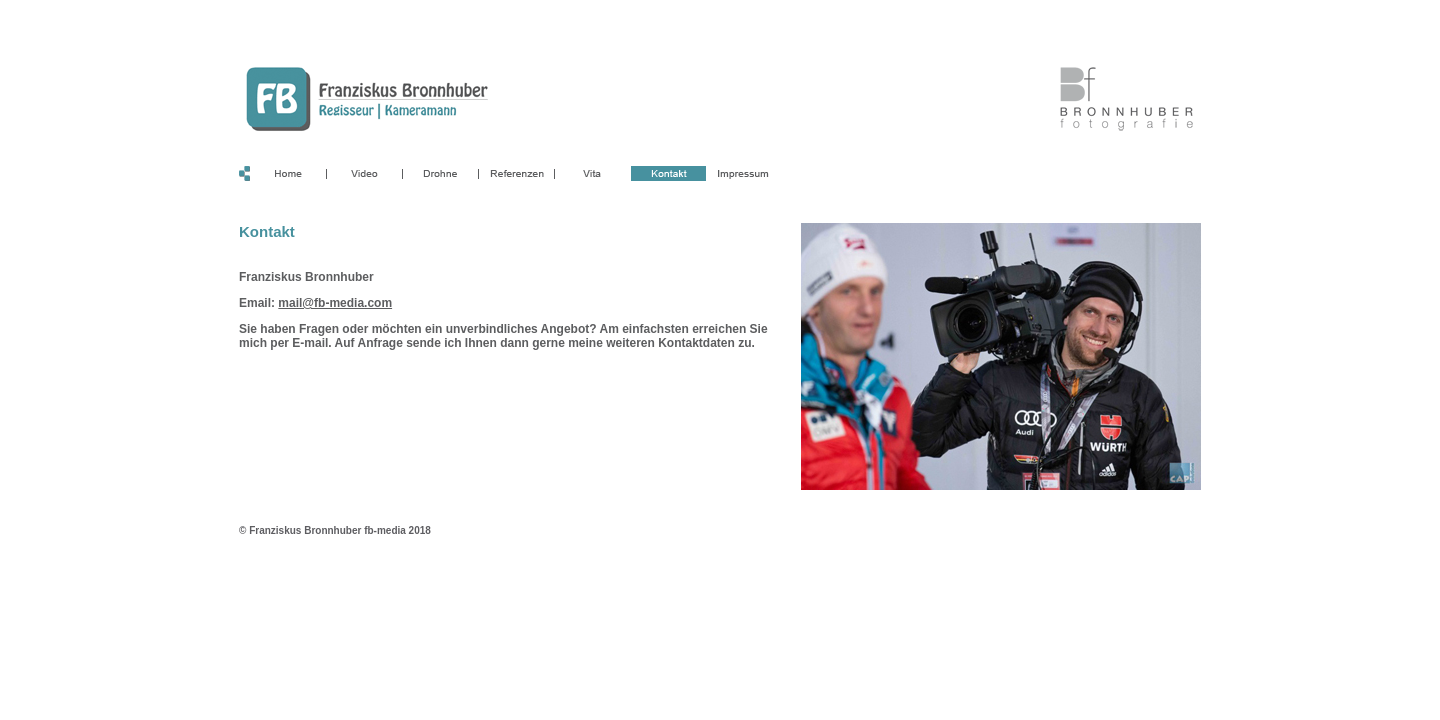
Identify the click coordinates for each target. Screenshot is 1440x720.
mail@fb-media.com (335, 303)
